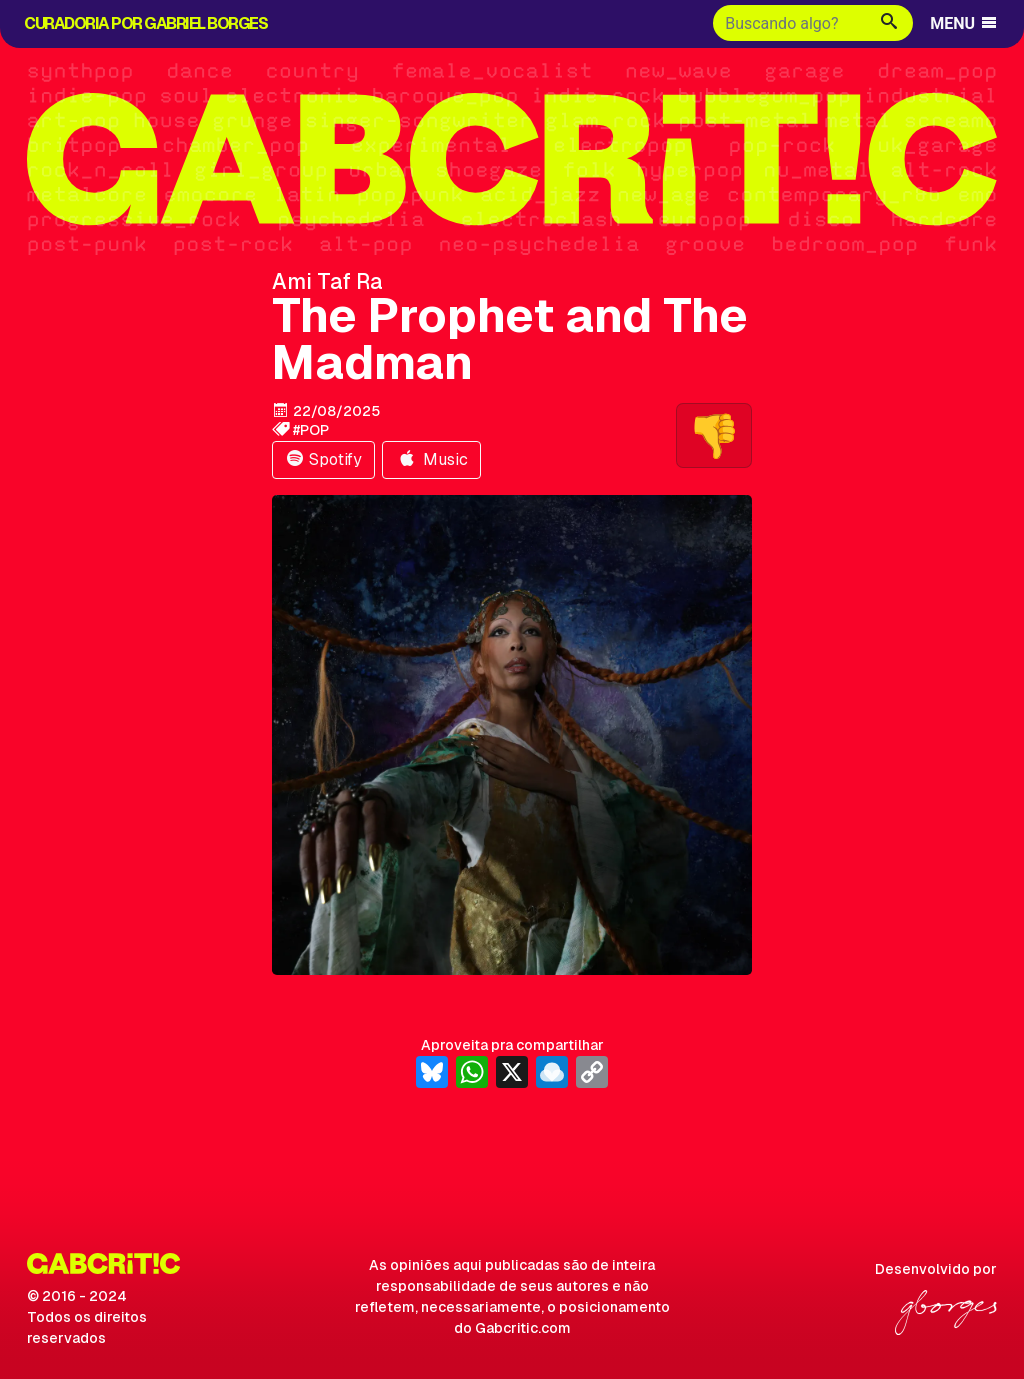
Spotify (323, 459)
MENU (964, 23)
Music (431, 459)
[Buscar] (789, 23)
